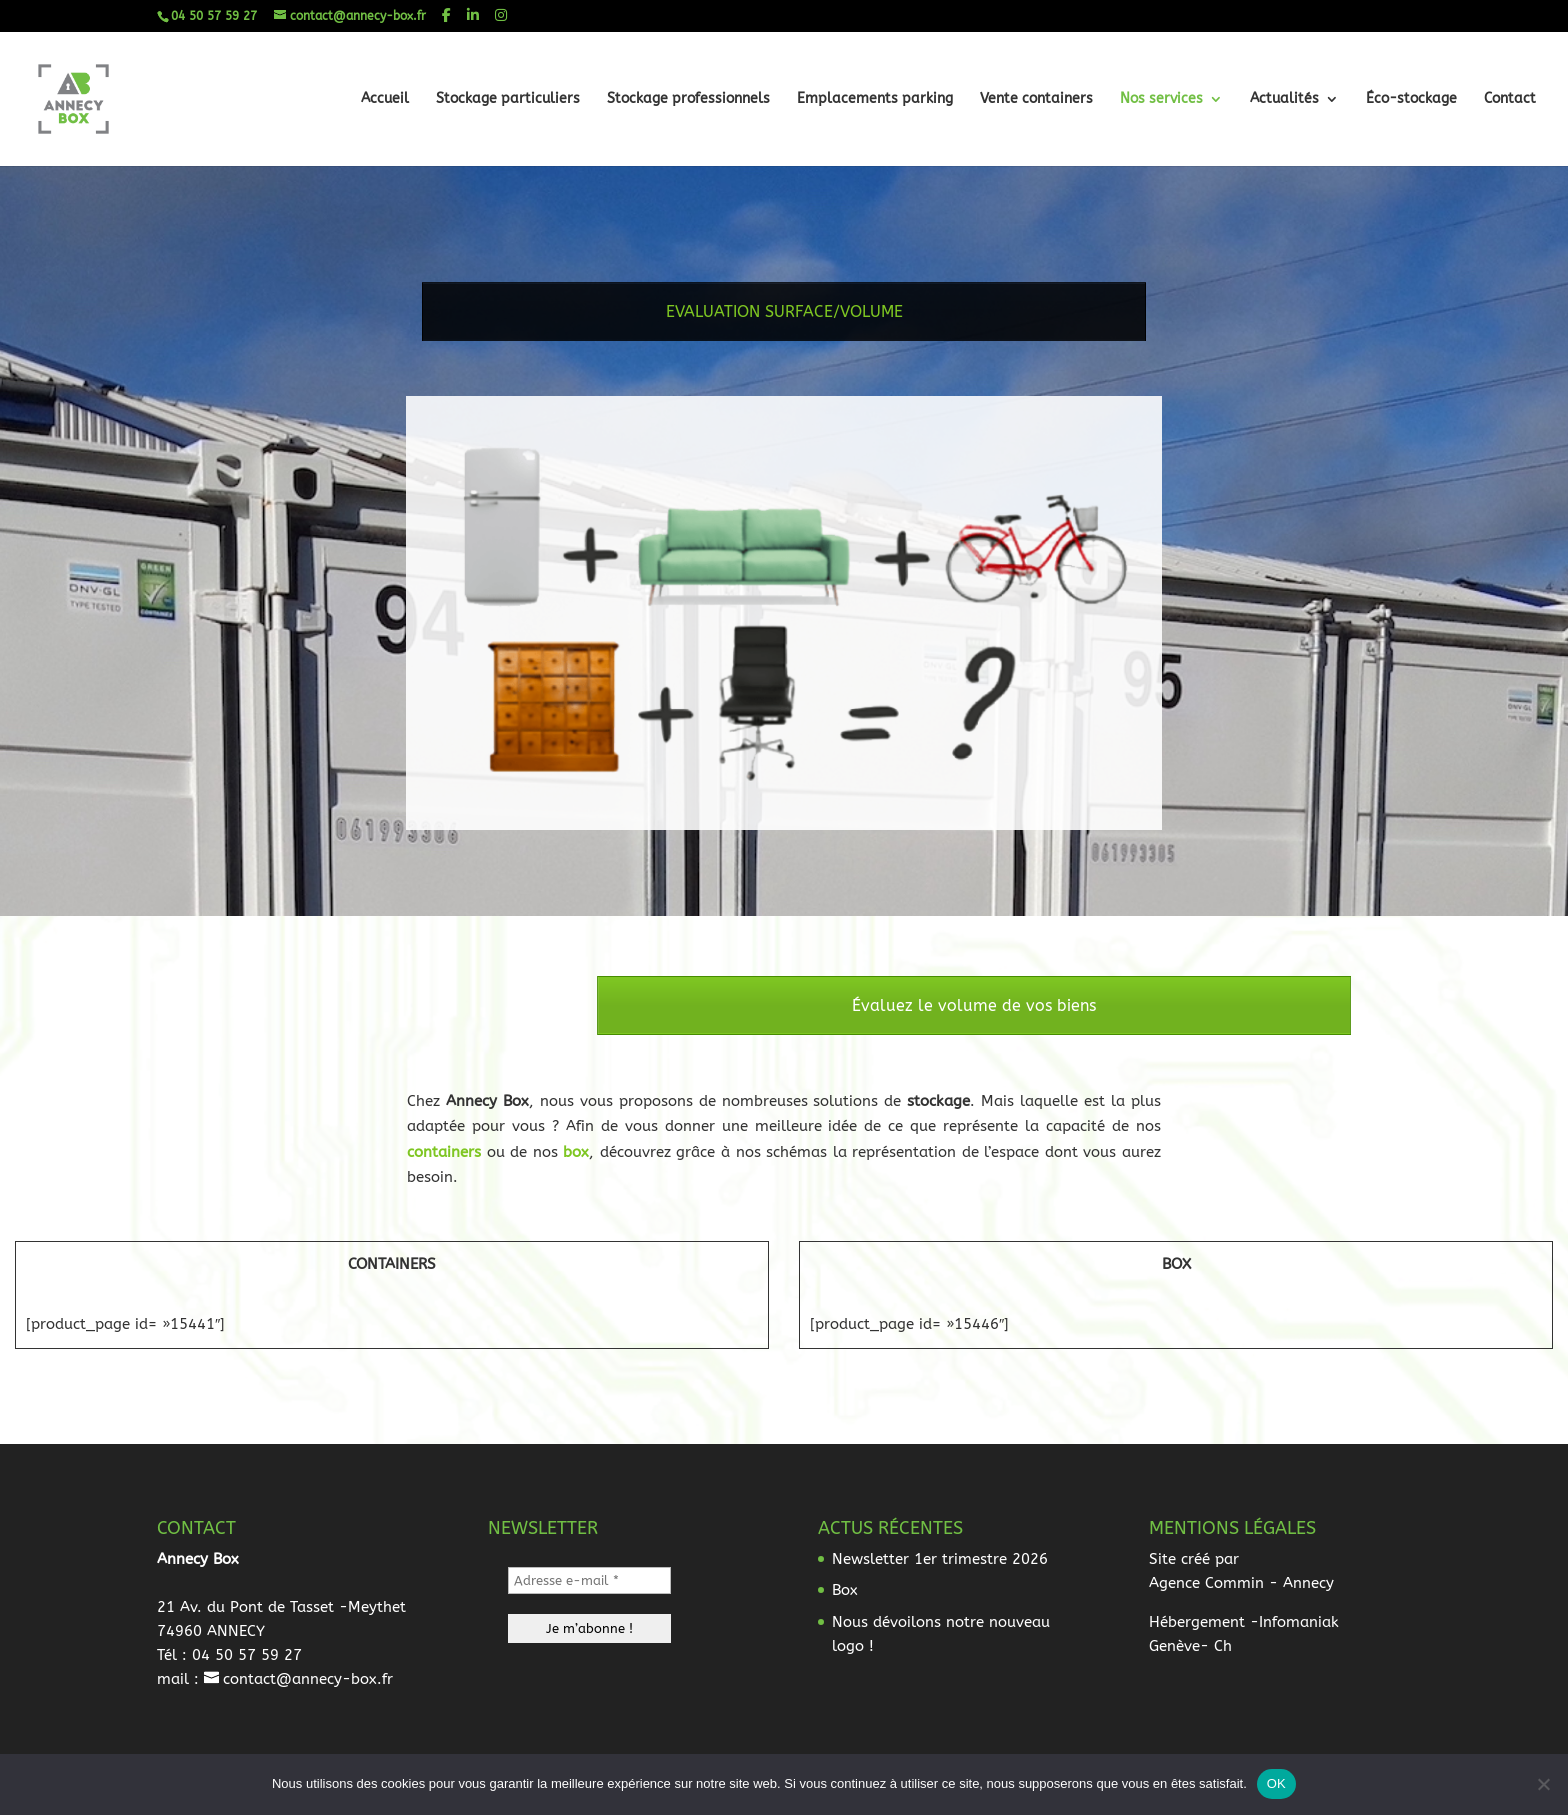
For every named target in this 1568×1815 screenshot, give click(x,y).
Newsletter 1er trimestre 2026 (940, 1559)
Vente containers (1036, 99)
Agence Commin (1206, 1583)
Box (845, 1590)
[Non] (1543, 1784)
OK (1276, 1783)
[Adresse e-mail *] (589, 1580)
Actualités (1284, 99)
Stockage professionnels (688, 99)
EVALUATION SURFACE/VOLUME (784, 323)
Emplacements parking (875, 99)
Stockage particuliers (508, 99)
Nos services (1161, 99)
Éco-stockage (1411, 99)
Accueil (385, 99)
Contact (1510, 99)
